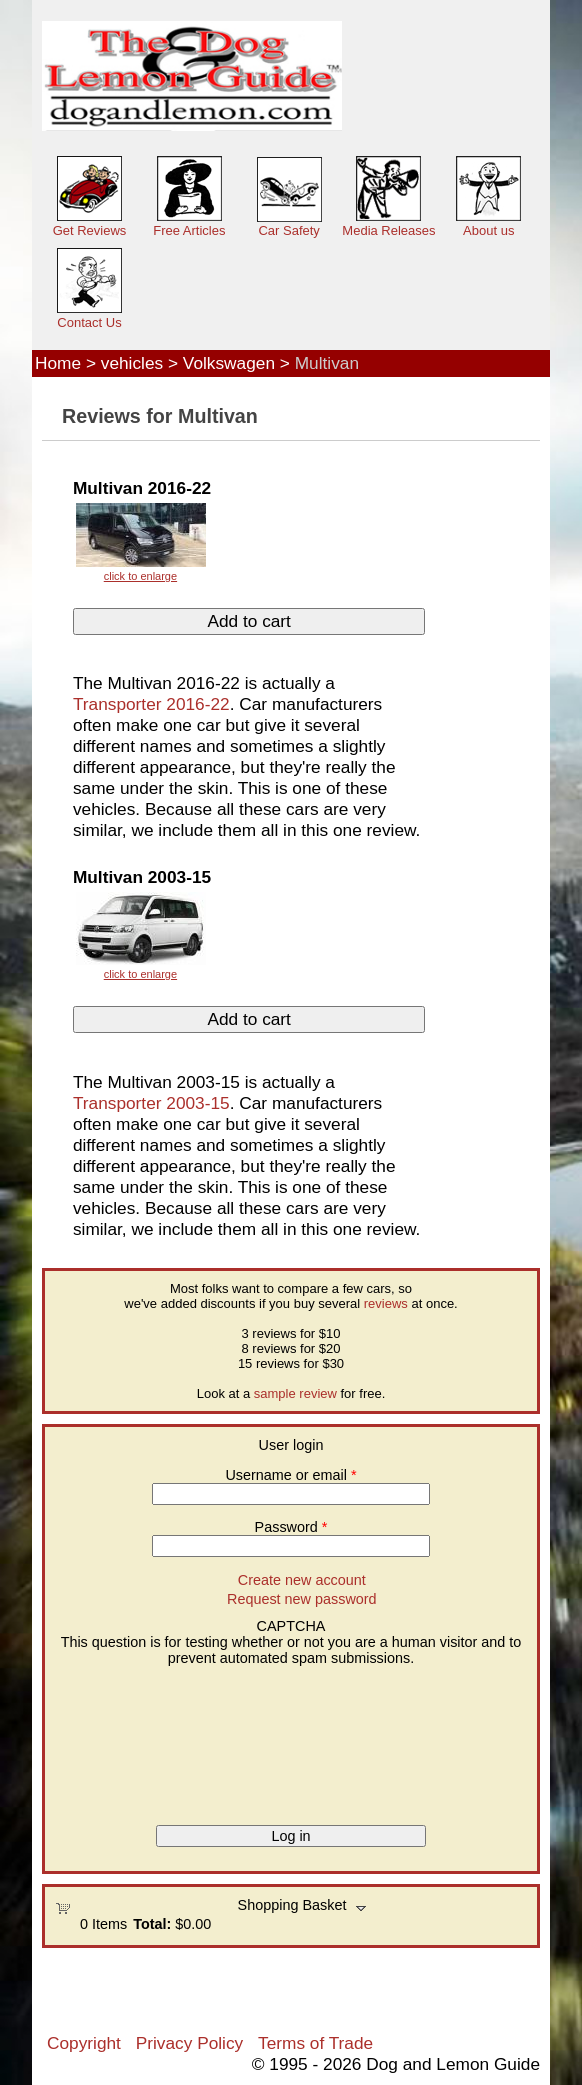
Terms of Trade (315, 2043)
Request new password (302, 1599)
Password (291, 1527)
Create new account (302, 1580)
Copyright (84, 2043)
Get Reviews (90, 230)
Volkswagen (229, 363)
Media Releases (388, 230)
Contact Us (89, 322)
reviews (386, 1303)
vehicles (132, 363)
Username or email (290, 1475)
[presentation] (137, 1738)
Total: (152, 1924)
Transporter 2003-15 (151, 1103)
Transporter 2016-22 (151, 704)
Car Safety (288, 230)
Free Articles (189, 230)
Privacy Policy (189, 2043)
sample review (295, 1393)
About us (488, 230)
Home (58, 363)
